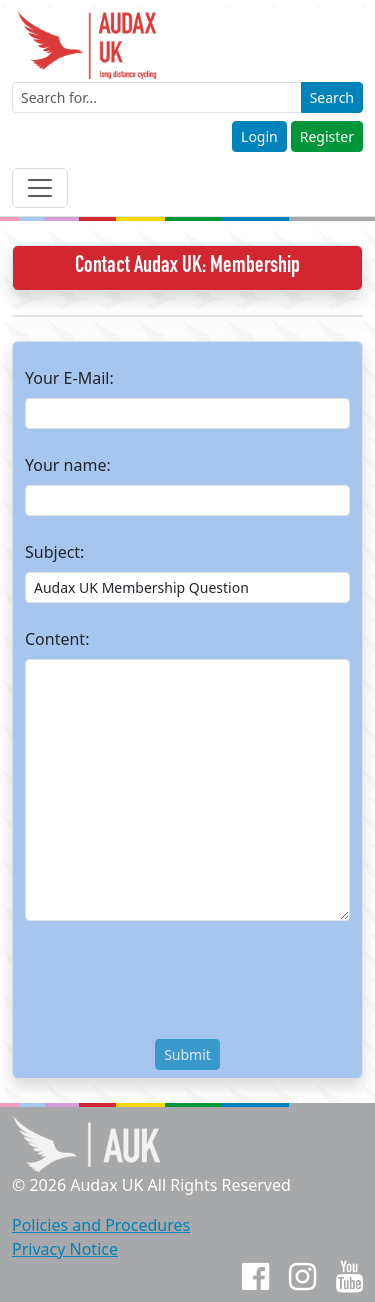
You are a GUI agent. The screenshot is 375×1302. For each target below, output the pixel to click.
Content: (57, 639)
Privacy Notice (65, 1249)
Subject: (54, 552)
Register (327, 136)
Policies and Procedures (101, 1225)
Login (259, 136)
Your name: (68, 465)
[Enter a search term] (157, 97)
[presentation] (177, 984)
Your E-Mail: (69, 378)
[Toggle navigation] (40, 188)
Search (332, 97)
